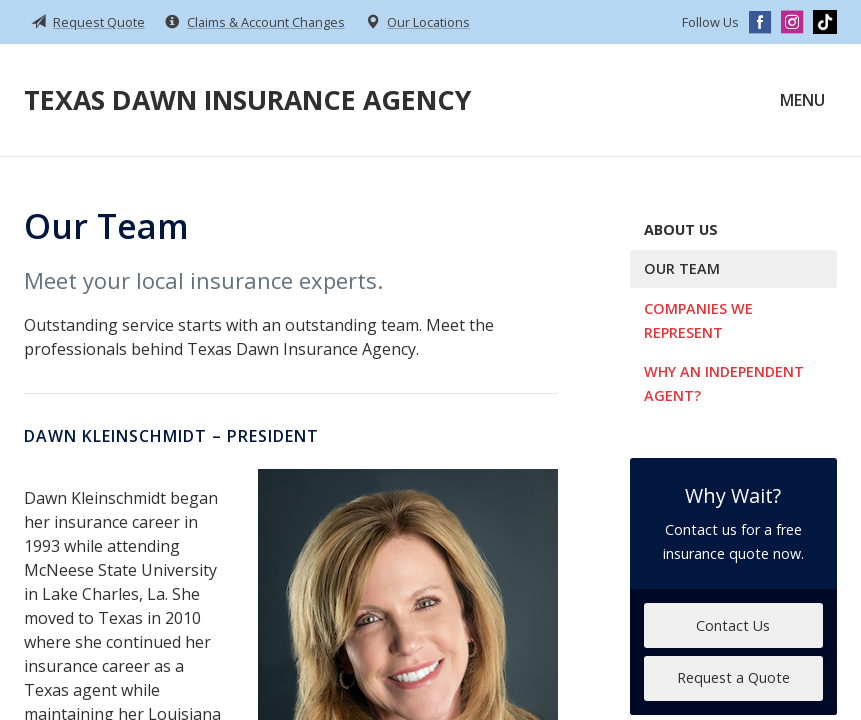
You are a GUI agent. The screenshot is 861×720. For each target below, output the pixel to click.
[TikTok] (825, 22)
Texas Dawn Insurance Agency (247, 99)
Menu (802, 100)
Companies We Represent (698, 320)
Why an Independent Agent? (724, 383)
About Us (681, 229)
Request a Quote (733, 677)
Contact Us (733, 625)
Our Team (682, 268)
